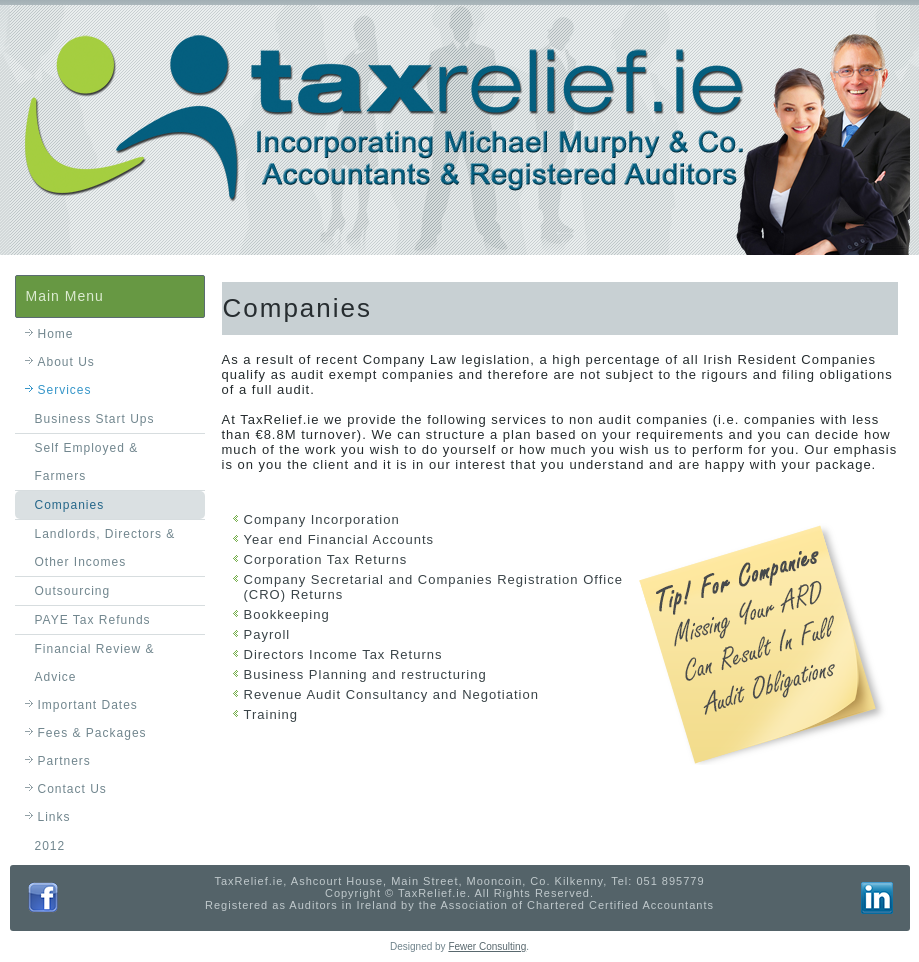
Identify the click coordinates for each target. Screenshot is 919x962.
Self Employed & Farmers (87, 462)
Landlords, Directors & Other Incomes (105, 548)
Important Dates (88, 705)
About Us (66, 362)
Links (54, 817)
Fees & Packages (92, 733)
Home (56, 334)
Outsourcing (73, 591)
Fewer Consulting (487, 946)
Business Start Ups (95, 419)
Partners (64, 761)
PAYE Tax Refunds (93, 620)
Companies (70, 505)
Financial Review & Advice (95, 663)
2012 (50, 846)
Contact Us (72, 789)
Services (65, 390)
